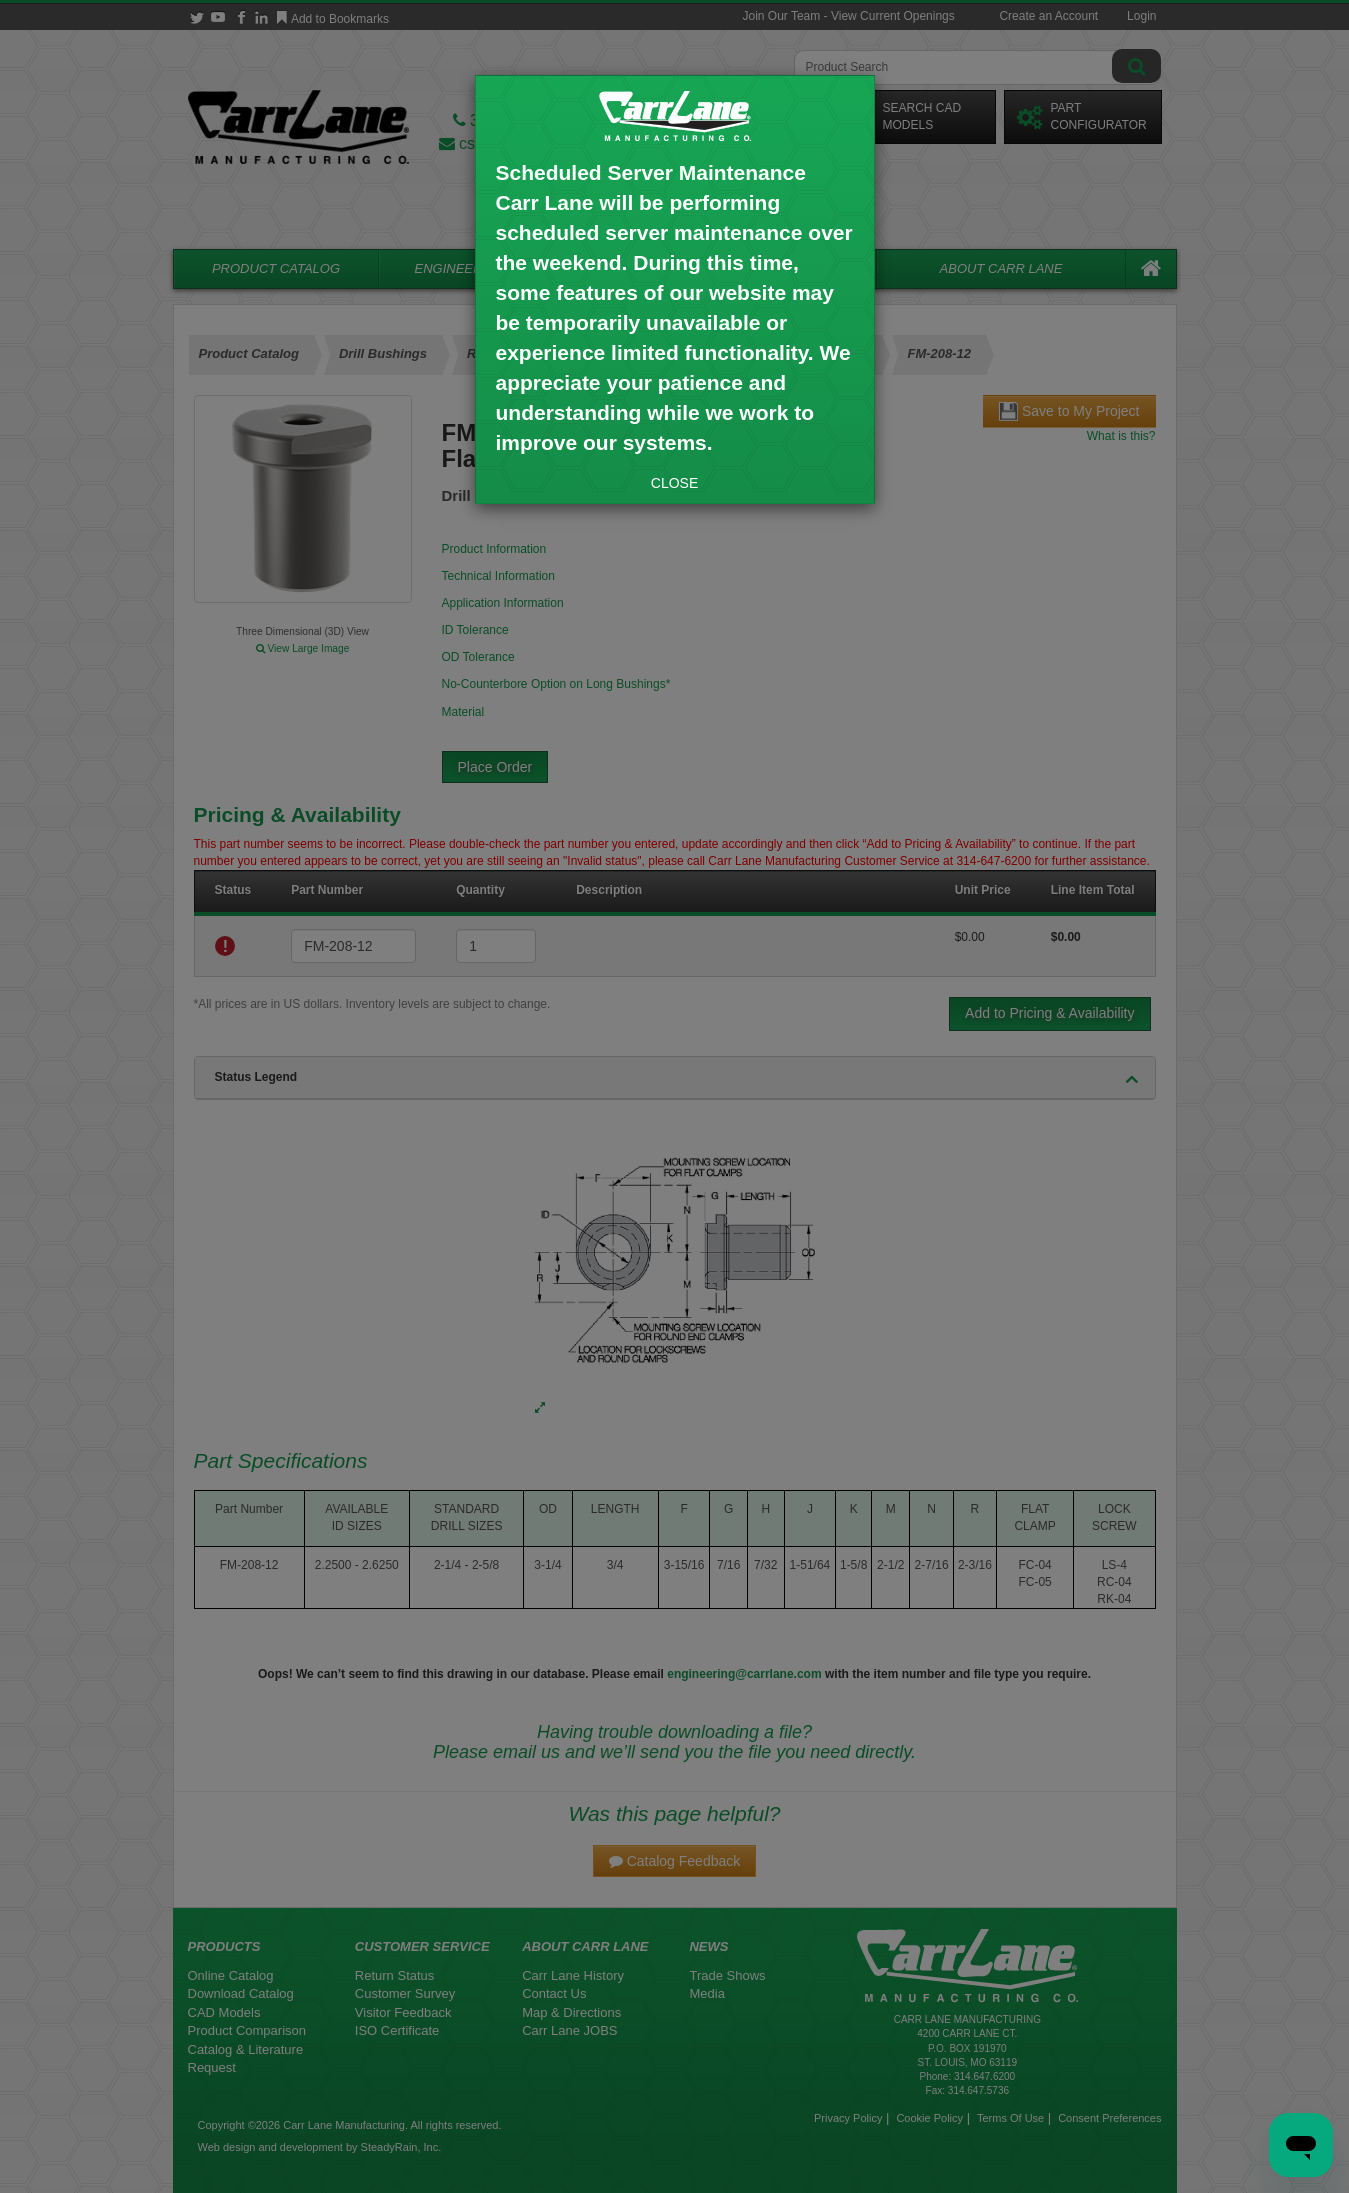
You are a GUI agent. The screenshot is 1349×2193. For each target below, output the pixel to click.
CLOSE (674, 483)
